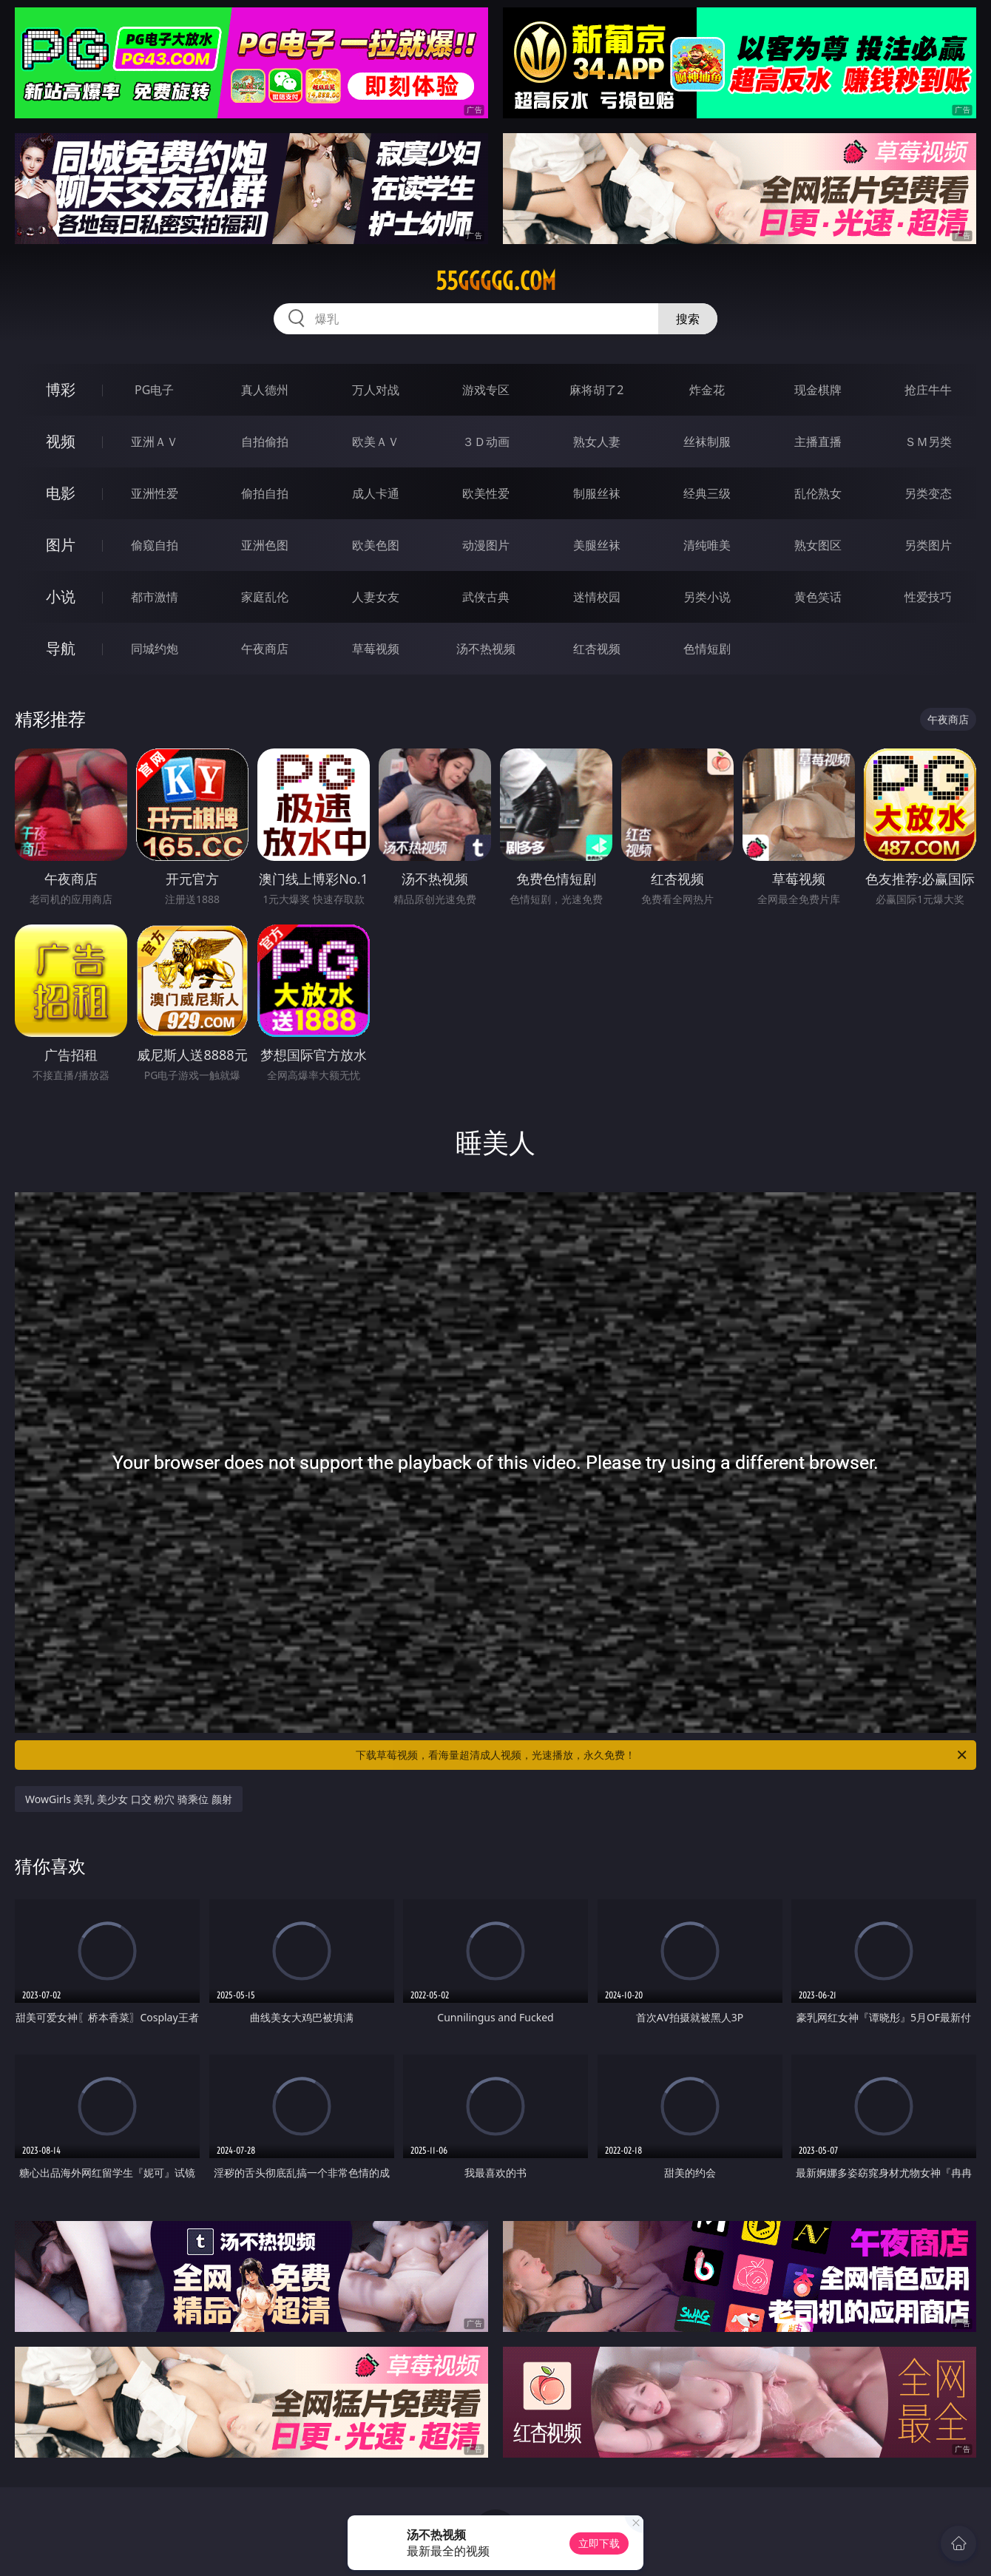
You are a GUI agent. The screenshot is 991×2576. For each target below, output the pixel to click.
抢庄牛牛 (928, 390)
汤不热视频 (485, 648)
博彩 (60, 389)
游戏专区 (486, 390)
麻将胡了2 (596, 390)
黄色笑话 (818, 597)
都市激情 (154, 597)
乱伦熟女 (818, 493)
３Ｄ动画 (486, 441)
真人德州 (264, 390)
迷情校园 (596, 597)
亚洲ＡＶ (154, 441)
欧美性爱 (486, 493)
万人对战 (375, 390)
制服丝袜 (596, 493)
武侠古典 (486, 597)
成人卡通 (375, 493)
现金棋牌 (818, 390)
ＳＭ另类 (928, 441)
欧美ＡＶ (375, 441)
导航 (60, 648)
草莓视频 (375, 648)
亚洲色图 (264, 545)
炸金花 (707, 390)
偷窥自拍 (154, 545)
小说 (60, 596)
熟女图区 (818, 545)
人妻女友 (375, 597)
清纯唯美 (707, 545)
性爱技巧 (928, 597)
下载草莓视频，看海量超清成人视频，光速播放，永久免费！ (662, 1755)
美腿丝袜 (596, 545)
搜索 (688, 319)
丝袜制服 (707, 441)
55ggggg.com (496, 281)
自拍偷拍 (264, 441)
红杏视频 (596, 648)
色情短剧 (707, 648)
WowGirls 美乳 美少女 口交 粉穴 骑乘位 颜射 (128, 1799)
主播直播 (818, 441)
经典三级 (707, 493)
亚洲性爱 (154, 493)
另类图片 (928, 545)
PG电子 (154, 390)
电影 (60, 493)
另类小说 (707, 597)
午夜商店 (264, 648)
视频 (60, 441)
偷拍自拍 (264, 493)
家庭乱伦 (264, 597)
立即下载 (599, 2543)
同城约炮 (154, 648)
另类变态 (928, 493)
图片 (60, 545)
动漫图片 (486, 545)
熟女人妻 (596, 441)
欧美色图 (375, 545)
